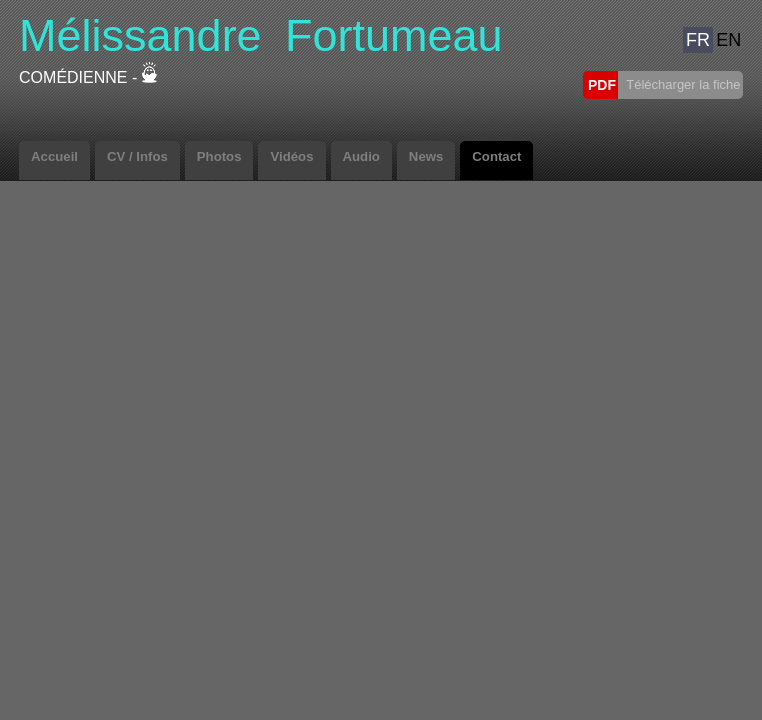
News (426, 156)
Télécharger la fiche (682, 84)
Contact (496, 156)
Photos (219, 156)
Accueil (54, 156)
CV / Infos (137, 156)
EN (728, 40)
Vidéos (291, 156)
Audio (361, 156)
